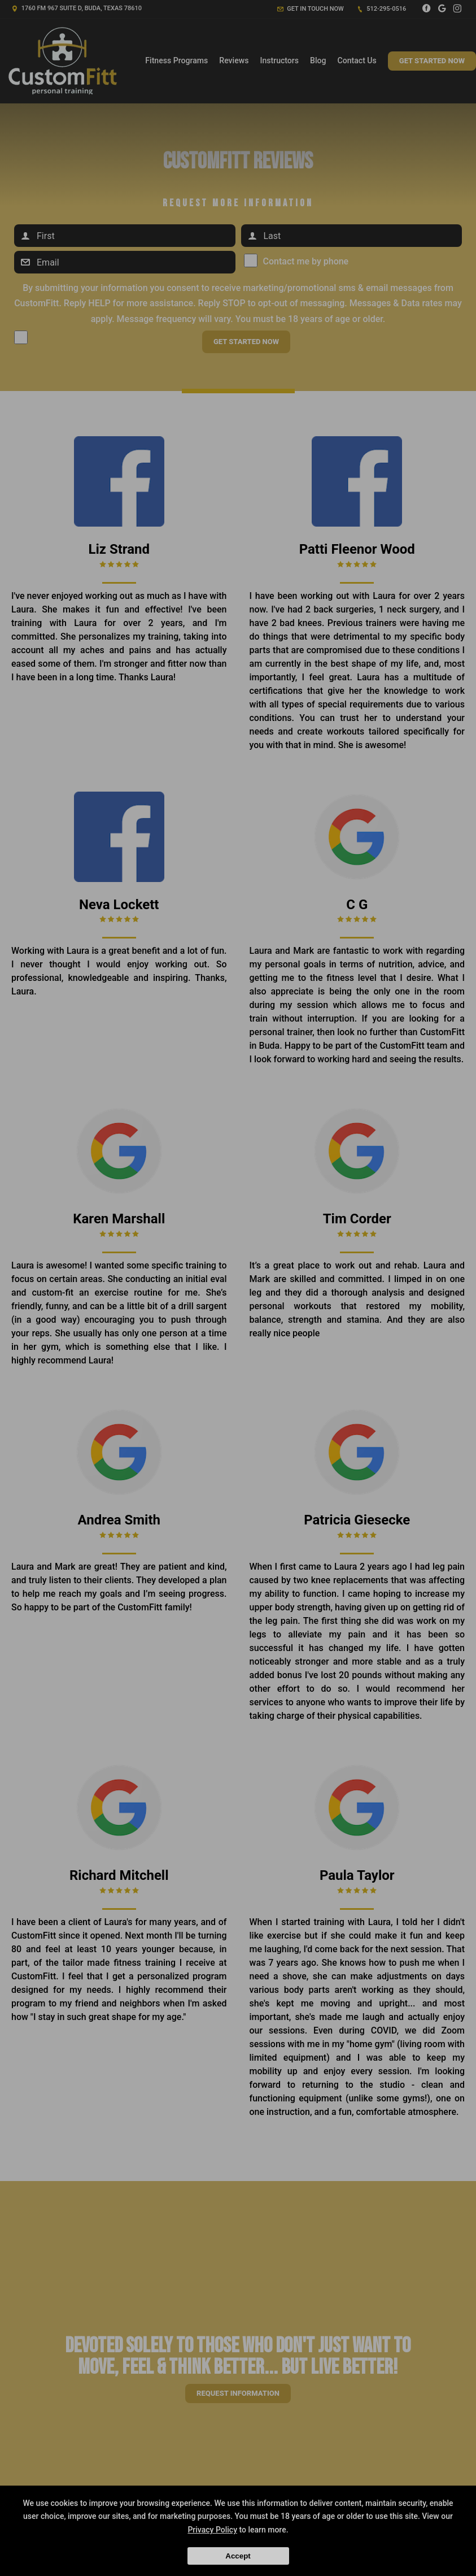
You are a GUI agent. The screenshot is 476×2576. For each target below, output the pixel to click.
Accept (237, 2556)
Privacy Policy (212, 2529)
